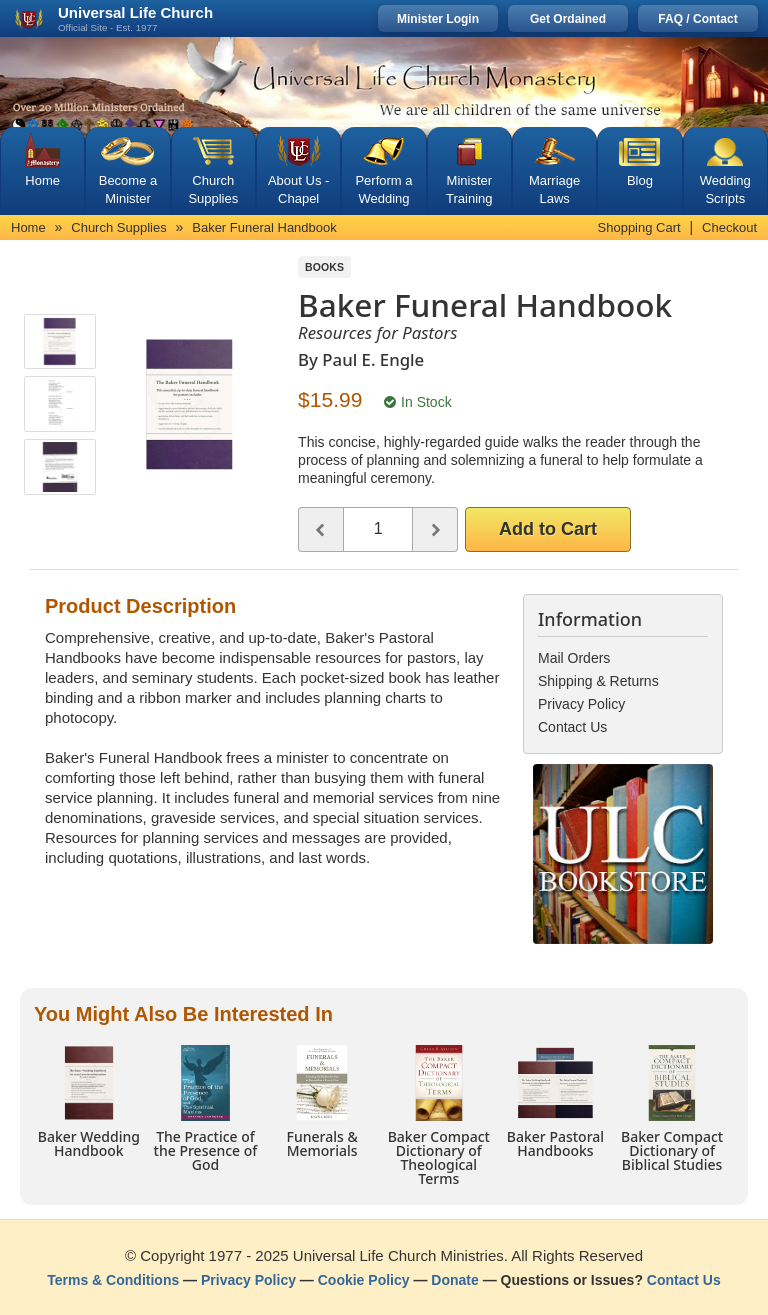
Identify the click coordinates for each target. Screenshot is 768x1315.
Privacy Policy (248, 1280)
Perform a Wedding (383, 189)
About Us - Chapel (298, 189)
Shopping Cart (639, 227)
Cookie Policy (364, 1280)
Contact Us (684, 1280)
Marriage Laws (554, 189)
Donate (454, 1280)
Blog (640, 180)
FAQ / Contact (697, 19)
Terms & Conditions (113, 1280)
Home (42, 180)
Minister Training (469, 189)
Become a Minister (128, 189)
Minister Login (438, 19)
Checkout (729, 227)
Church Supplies (213, 189)
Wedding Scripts (725, 189)
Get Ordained (568, 19)
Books (324, 267)
